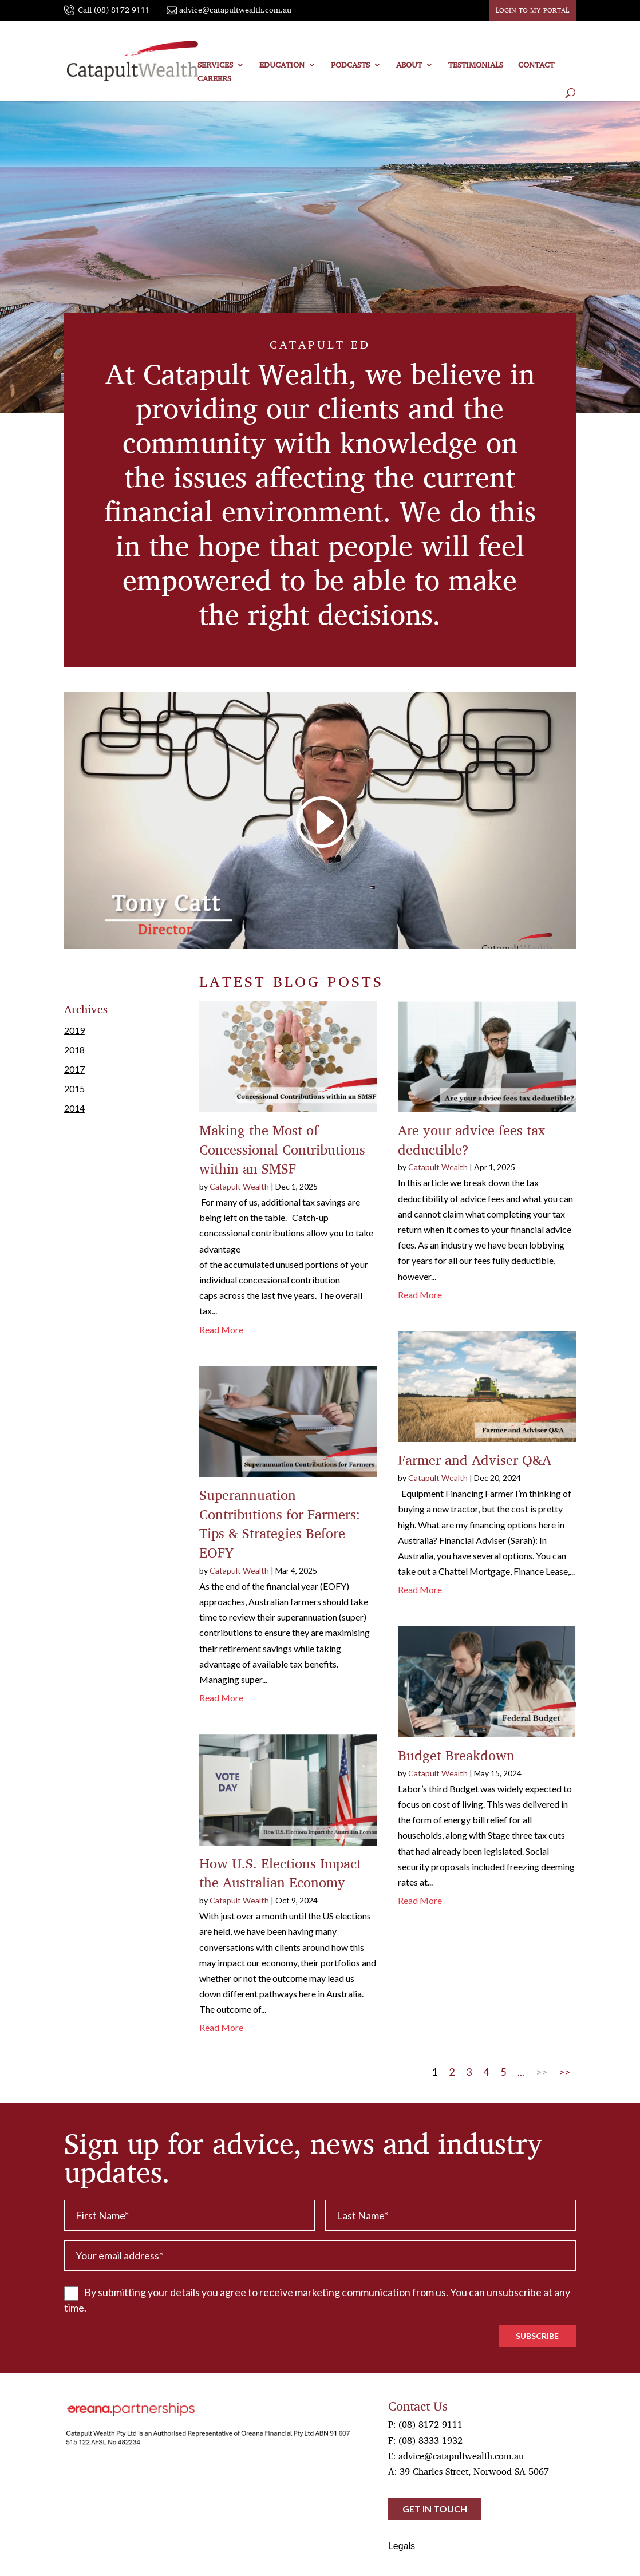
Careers (214, 79)
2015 (74, 1088)
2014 (74, 1108)
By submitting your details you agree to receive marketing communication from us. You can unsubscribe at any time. (317, 2300)
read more (221, 1329)
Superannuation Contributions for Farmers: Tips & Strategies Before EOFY (279, 1523)
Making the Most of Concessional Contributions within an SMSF (282, 1149)
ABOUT (409, 66)
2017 (74, 1069)
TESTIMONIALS (475, 66)
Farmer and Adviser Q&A (474, 1459)
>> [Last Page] (564, 2071)
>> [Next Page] (541, 2071)
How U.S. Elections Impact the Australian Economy (280, 1873)
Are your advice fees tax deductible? (471, 1140)
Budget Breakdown (456, 1755)
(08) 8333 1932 (430, 2440)
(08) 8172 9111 (430, 2424)
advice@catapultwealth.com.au (461, 2455)
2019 (74, 1030)
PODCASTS (350, 66)
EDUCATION (282, 66)
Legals (401, 2546)
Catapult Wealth (239, 1186)
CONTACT (536, 66)
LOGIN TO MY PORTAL (532, 10)
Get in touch (434, 2508)
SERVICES (215, 66)
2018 (74, 1049)
